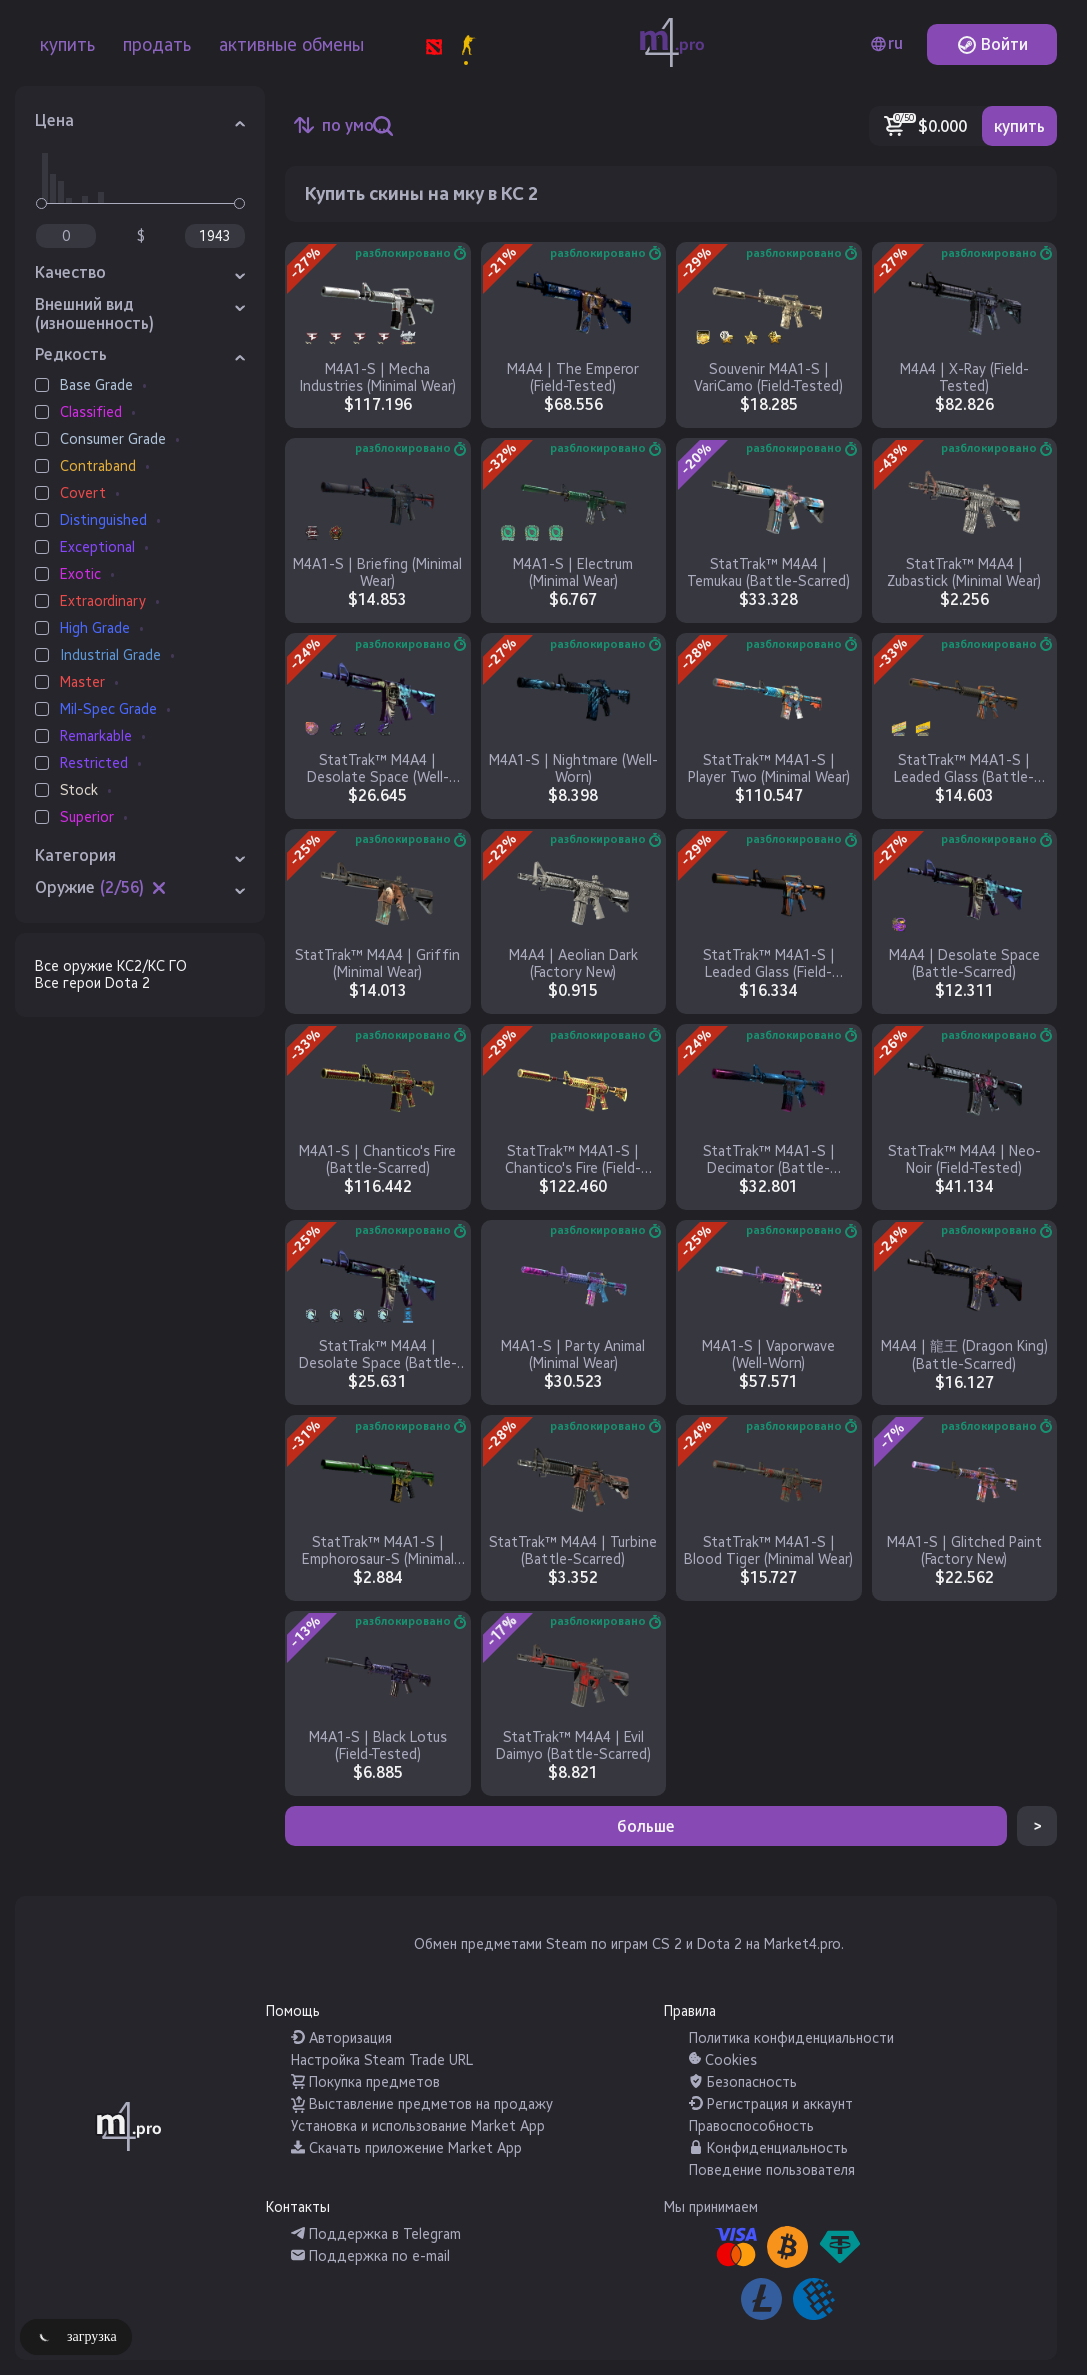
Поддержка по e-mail (370, 2256)
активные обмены (291, 45)
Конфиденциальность (768, 2148)
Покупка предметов (365, 2082)
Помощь (293, 2011)
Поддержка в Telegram (376, 2234)
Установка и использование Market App (418, 2126)
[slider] (41, 203)
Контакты (298, 2207)
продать (157, 45)
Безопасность (743, 2082)
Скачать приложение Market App (406, 2148)
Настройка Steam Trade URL (382, 2060)
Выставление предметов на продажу (422, 2104)
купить (67, 45)
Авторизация (341, 2038)
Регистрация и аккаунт (771, 2104)
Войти (992, 44)
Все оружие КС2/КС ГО (111, 966)
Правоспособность (751, 2126)
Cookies (723, 2060)
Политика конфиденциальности (791, 2038)
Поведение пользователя (772, 2170)
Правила (690, 2011)
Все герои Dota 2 (92, 983)
